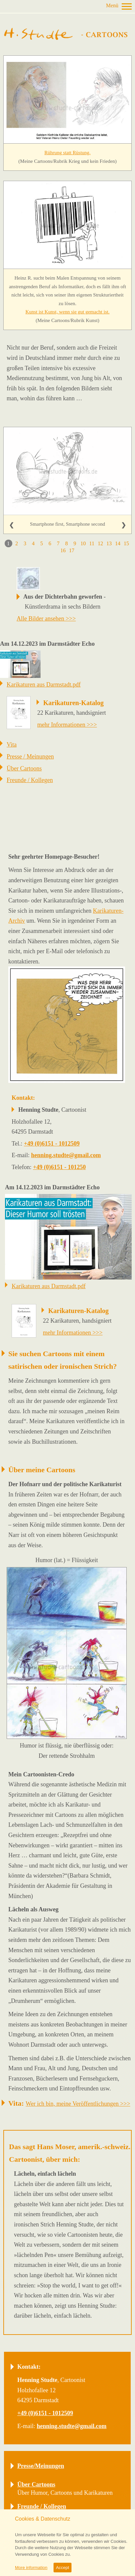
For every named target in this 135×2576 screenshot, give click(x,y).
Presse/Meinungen (40, 2466)
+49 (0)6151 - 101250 (59, 1167)
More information (31, 2567)
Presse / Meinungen (30, 756)
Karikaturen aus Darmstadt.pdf (43, 684)
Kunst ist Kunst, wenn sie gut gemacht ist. (68, 311)
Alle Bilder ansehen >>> (46, 618)
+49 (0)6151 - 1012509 (52, 1143)
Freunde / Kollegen (30, 780)
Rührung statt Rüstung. (68, 152)
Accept (62, 2567)
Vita (12, 744)
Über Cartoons (24, 768)
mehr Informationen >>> (67, 724)
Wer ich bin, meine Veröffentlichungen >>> (78, 2103)
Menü (112, 5)
